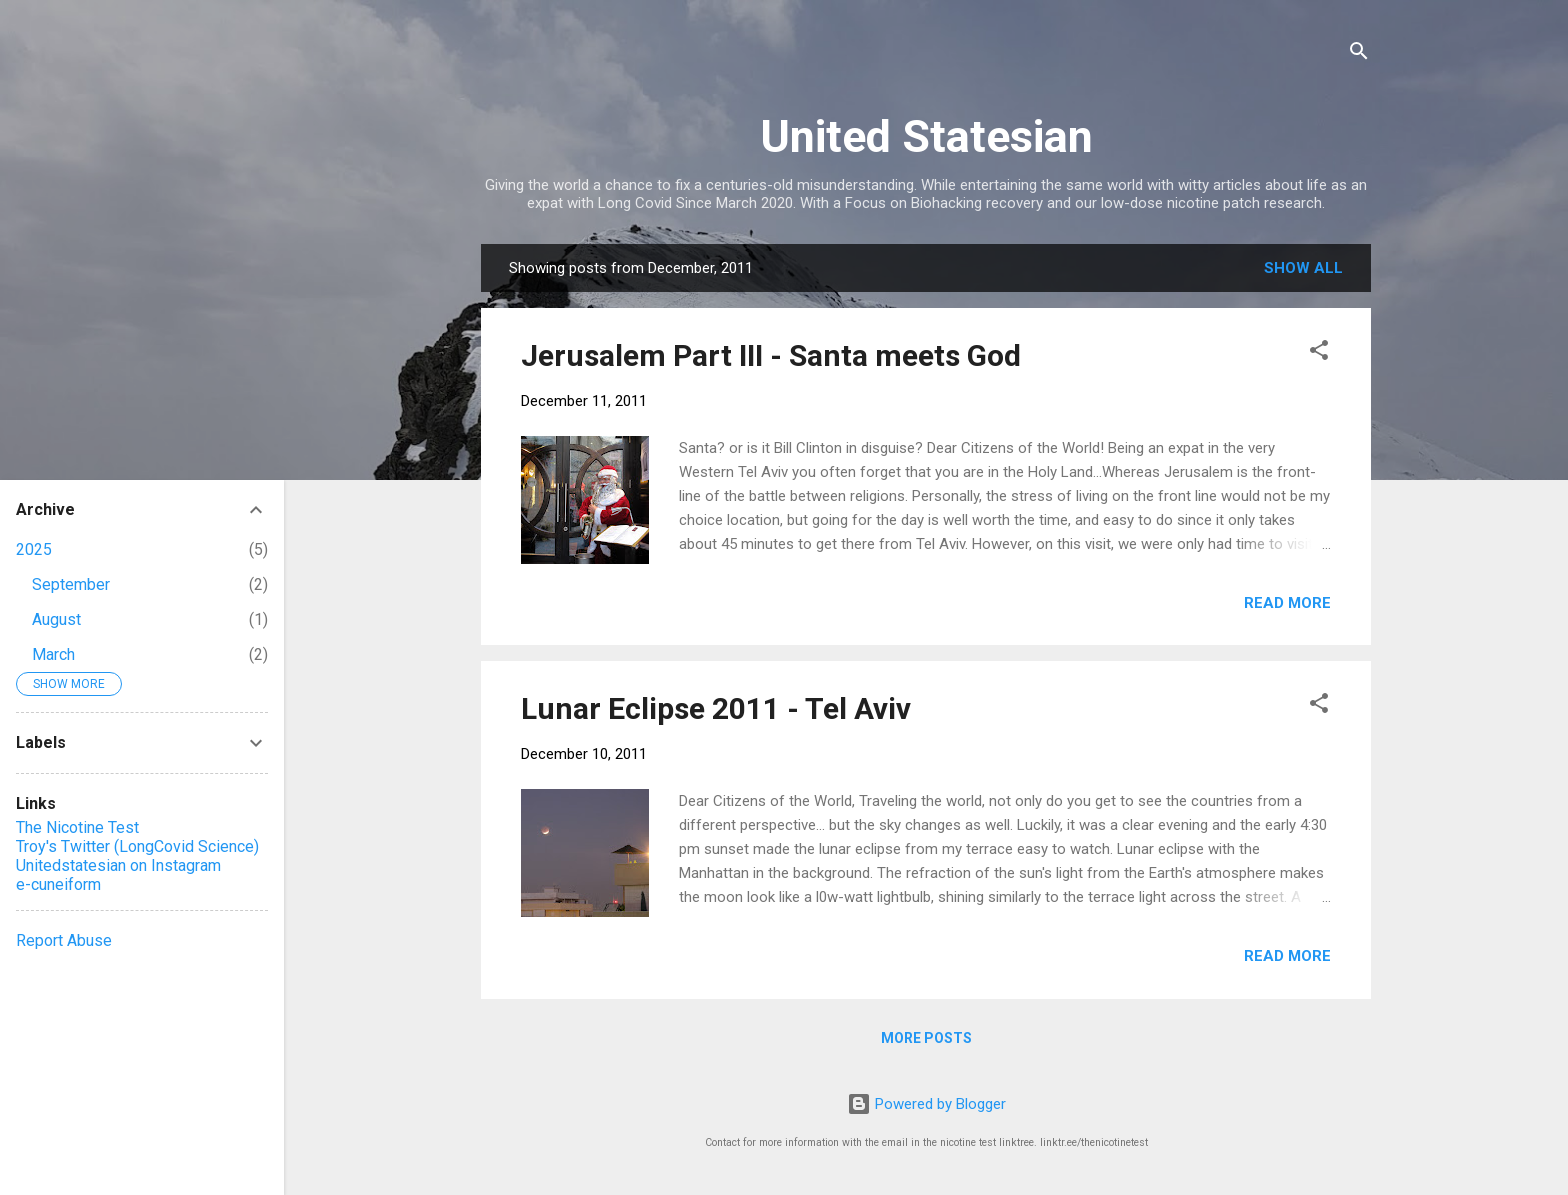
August (56, 619)
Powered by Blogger (926, 1104)
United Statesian (926, 136)
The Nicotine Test (77, 827)
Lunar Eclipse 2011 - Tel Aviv (716, 708)
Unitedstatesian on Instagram (118, 865)
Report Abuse (64, 940)
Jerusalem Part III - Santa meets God (771, 355)
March (53, 654)
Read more (1287, 603)
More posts (926, 1038)
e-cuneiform (58, 884)
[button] (1319, 353)
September (71, 584)
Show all (1303, 268)
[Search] (1359, 54)
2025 (34, 549)
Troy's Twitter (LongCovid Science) (137, 846)
